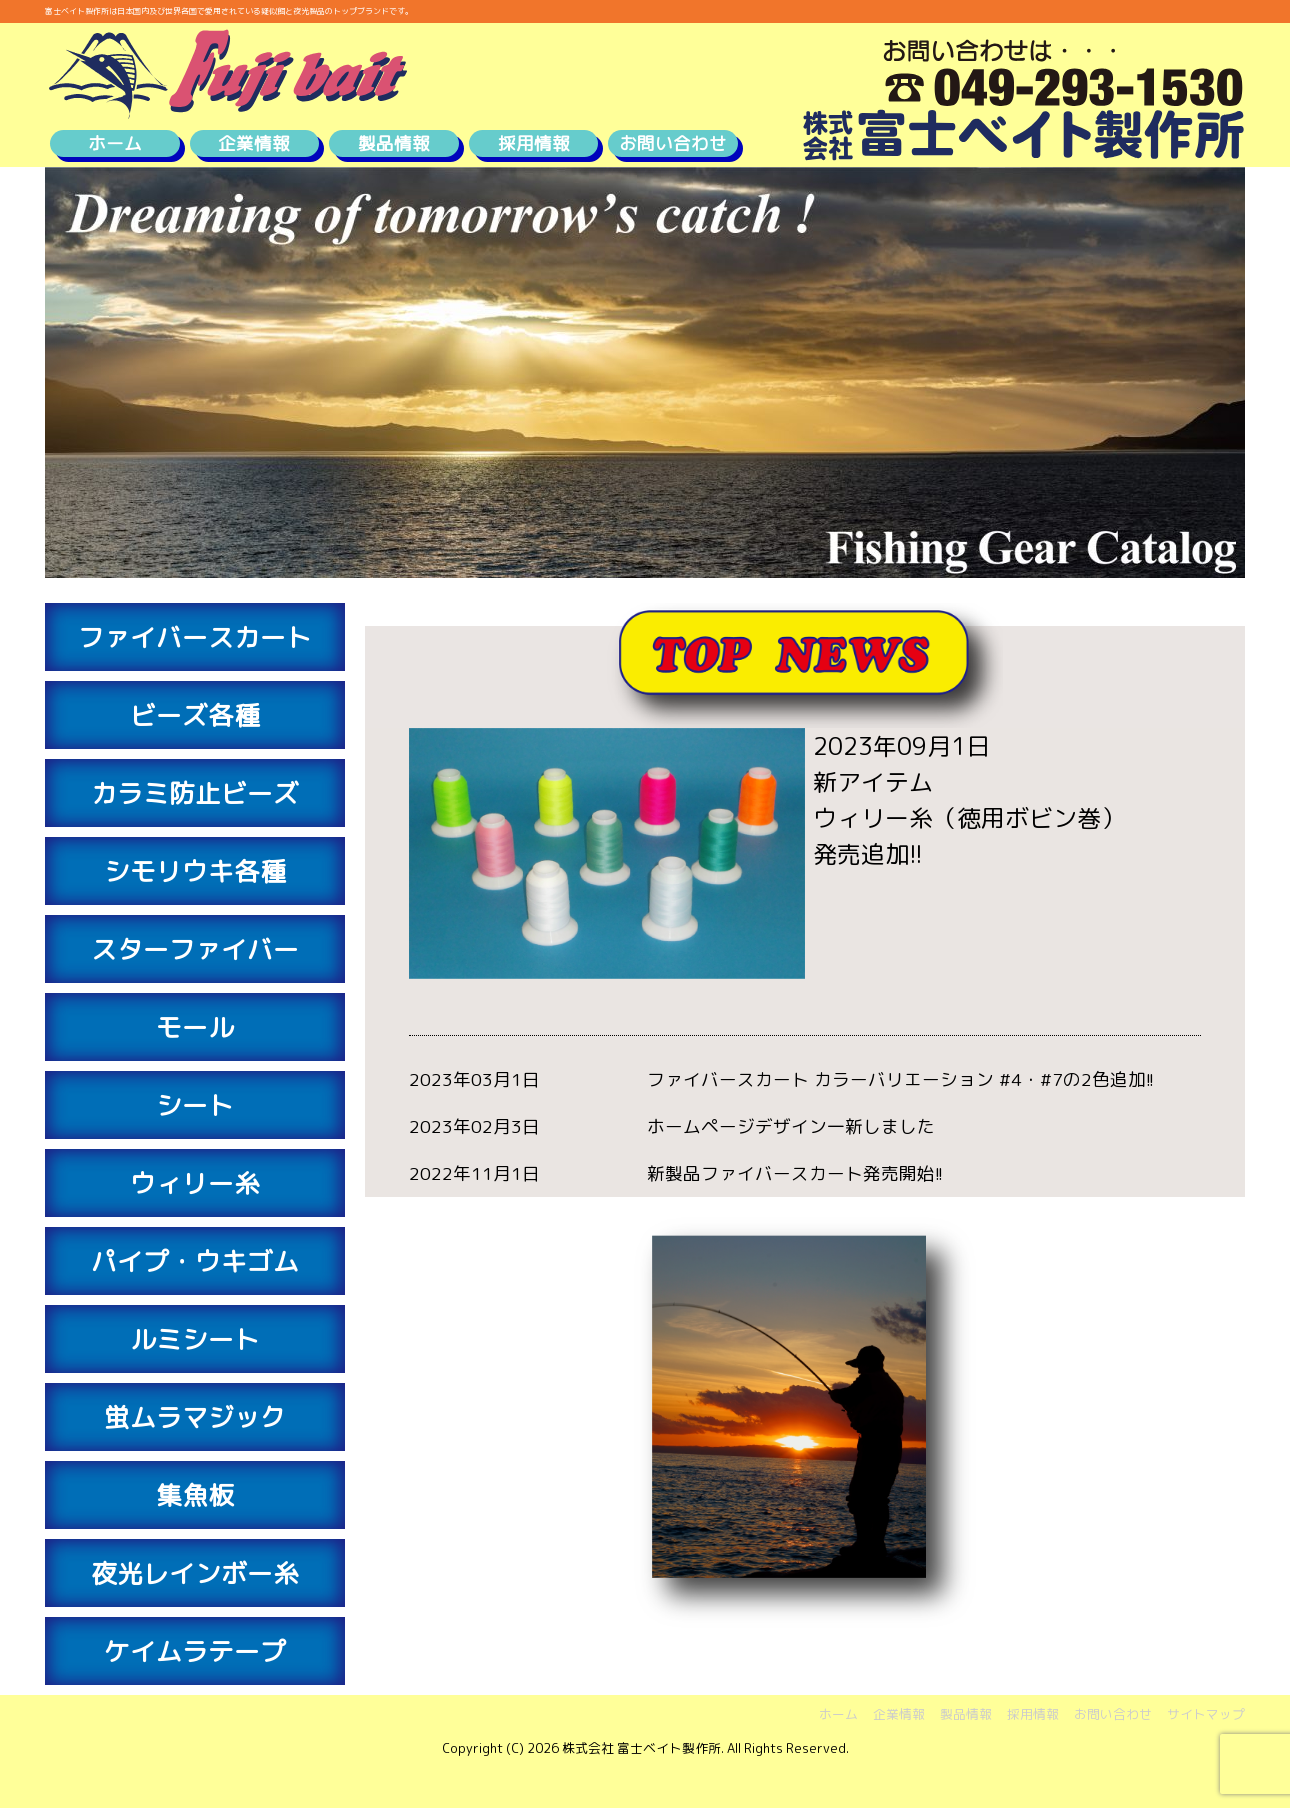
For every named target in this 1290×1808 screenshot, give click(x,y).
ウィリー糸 (195, 1183)
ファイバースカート (195, 637)
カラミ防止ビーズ (195, 793)
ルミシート (195, 1339)
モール (195, 1027)
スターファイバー (195, 949)
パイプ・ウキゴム (195, 1261)
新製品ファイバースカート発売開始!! (795, 1173)
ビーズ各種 (195, 715)
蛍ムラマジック (195, 1417)
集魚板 (195, 1495)
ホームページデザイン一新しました (791, 1126)
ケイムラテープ (195, 1651)
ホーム (115, 143)
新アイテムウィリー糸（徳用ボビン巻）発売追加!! (969, 818)
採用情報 (534, 143)
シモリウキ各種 (195, 871)
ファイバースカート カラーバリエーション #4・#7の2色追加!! (900, 1079)
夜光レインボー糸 (195, 1573)
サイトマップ (1206, 1714)
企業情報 (254, 143)
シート (195, 1105)
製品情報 (394, 143)
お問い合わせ (673, 143)
